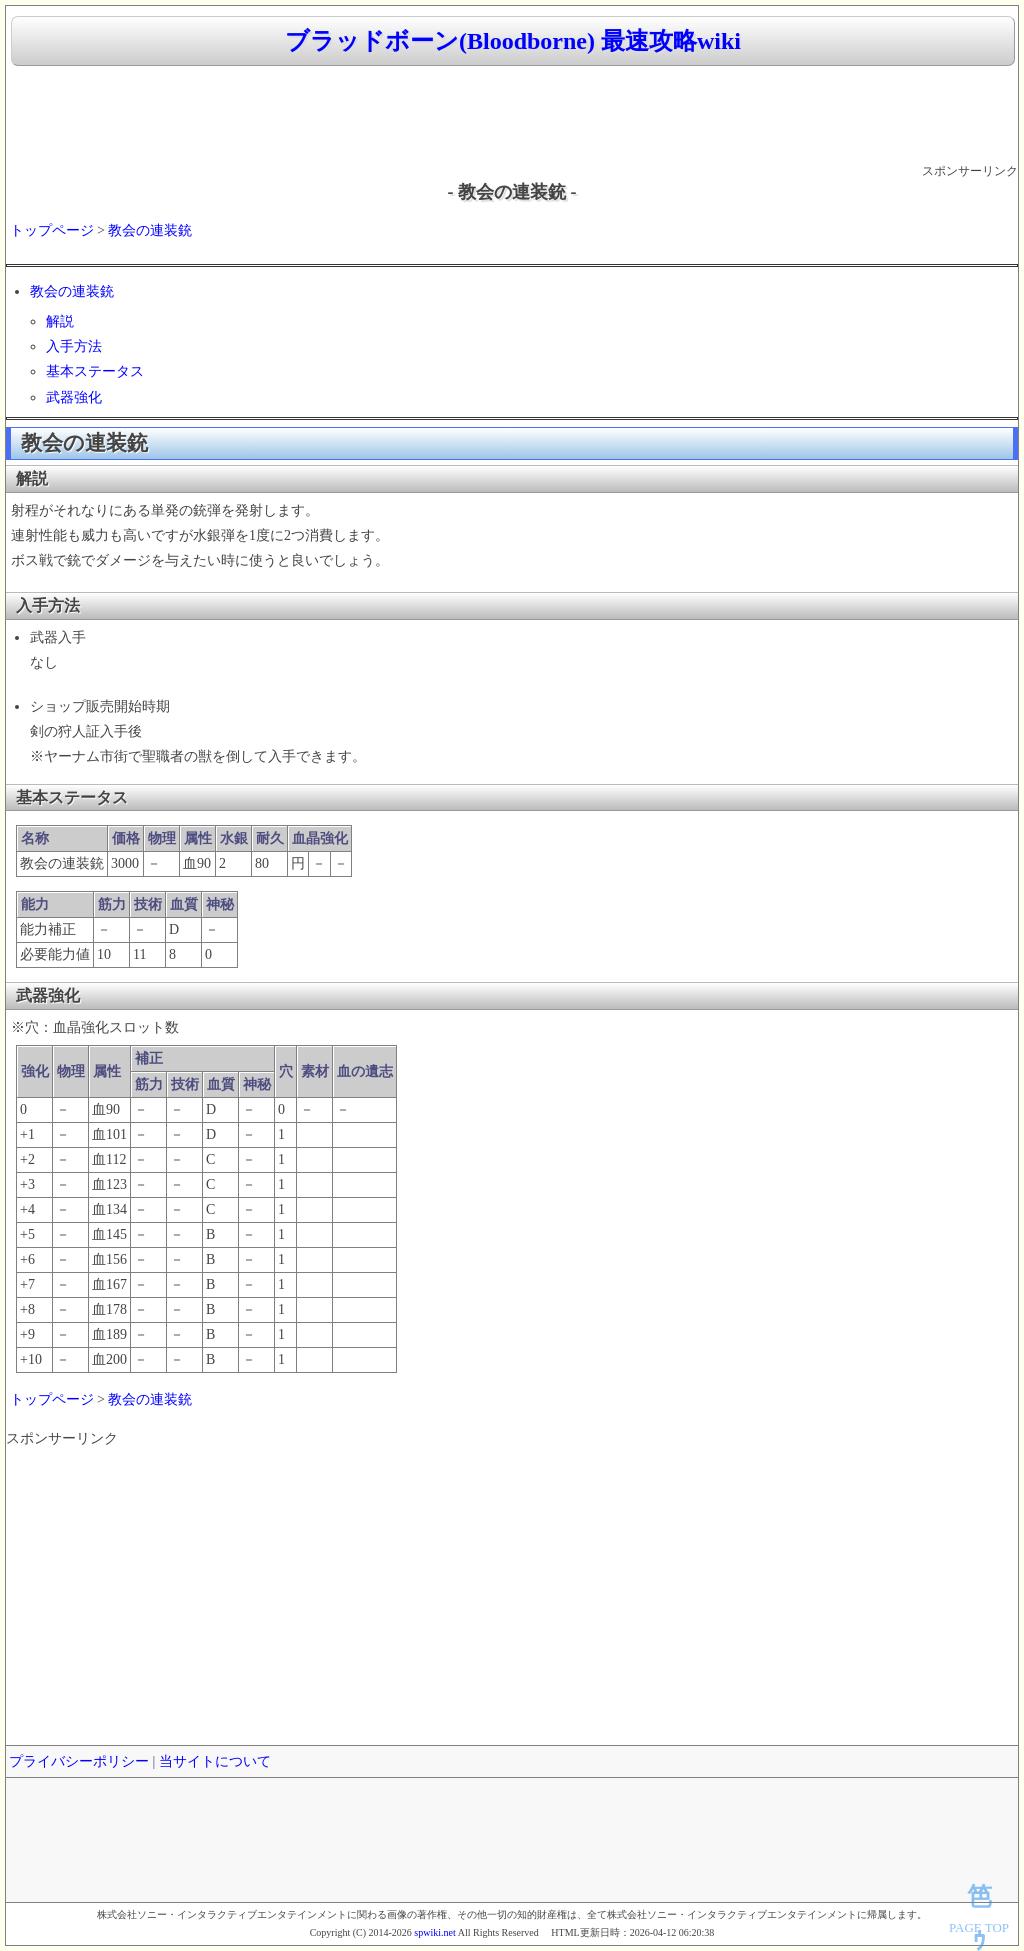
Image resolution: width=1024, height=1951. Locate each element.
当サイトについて (215, 1761)
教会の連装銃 (150, 230)
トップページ (52, 230)
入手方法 (74, 346)
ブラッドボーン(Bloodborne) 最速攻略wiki (513, 41)
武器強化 (74, 397)
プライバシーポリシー (79, 1761)
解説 (60, 321)
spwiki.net (434, 1932)
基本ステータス (95, 371)
